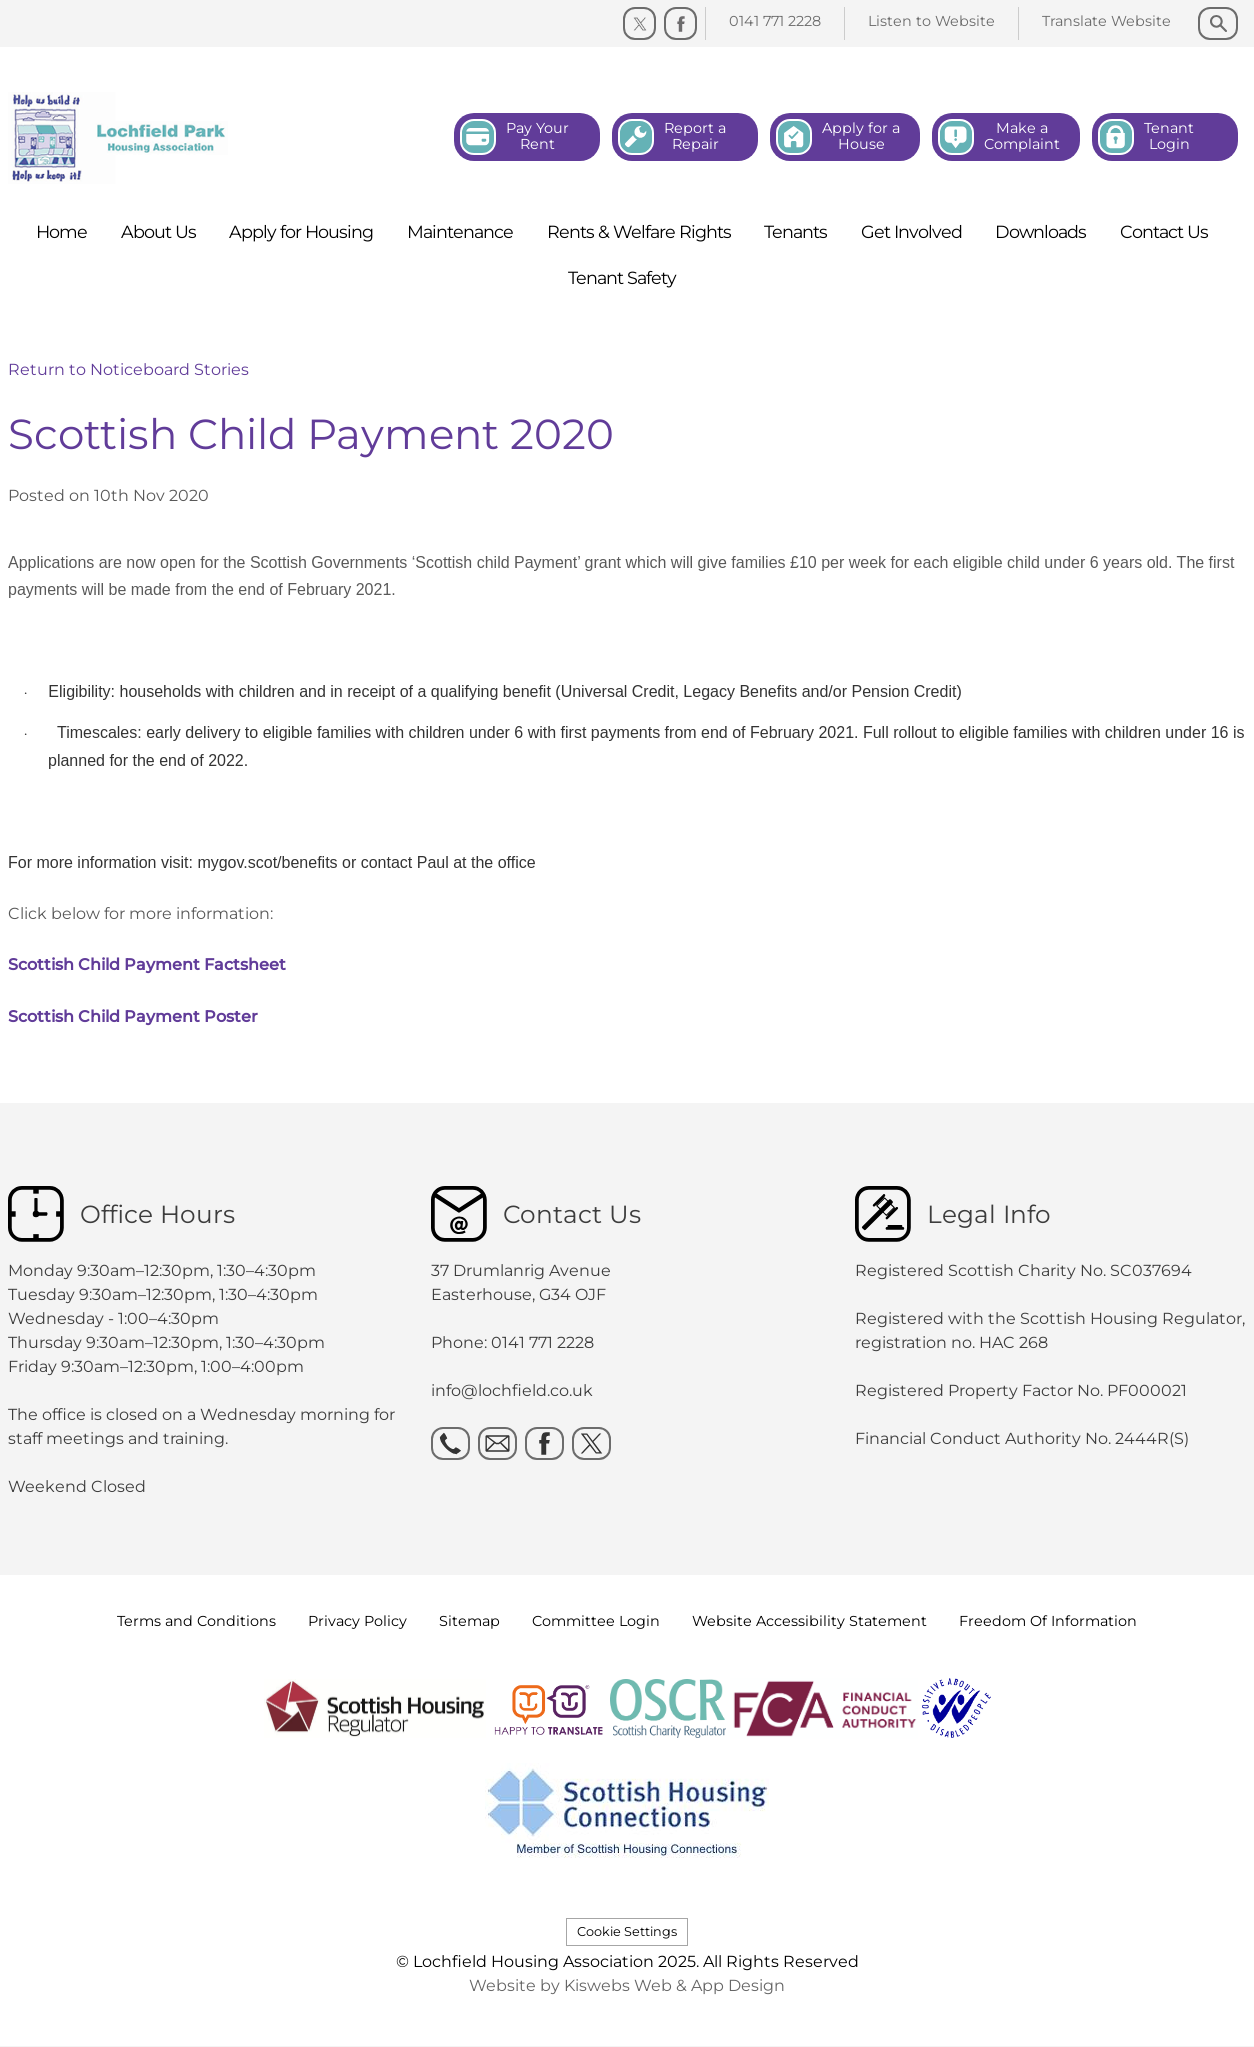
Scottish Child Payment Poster (133, 1016)
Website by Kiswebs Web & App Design (627, 1985)
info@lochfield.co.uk (512, 1390)
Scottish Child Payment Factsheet (147, 964)
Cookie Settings (627, 1931)
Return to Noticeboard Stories (128, 369)
